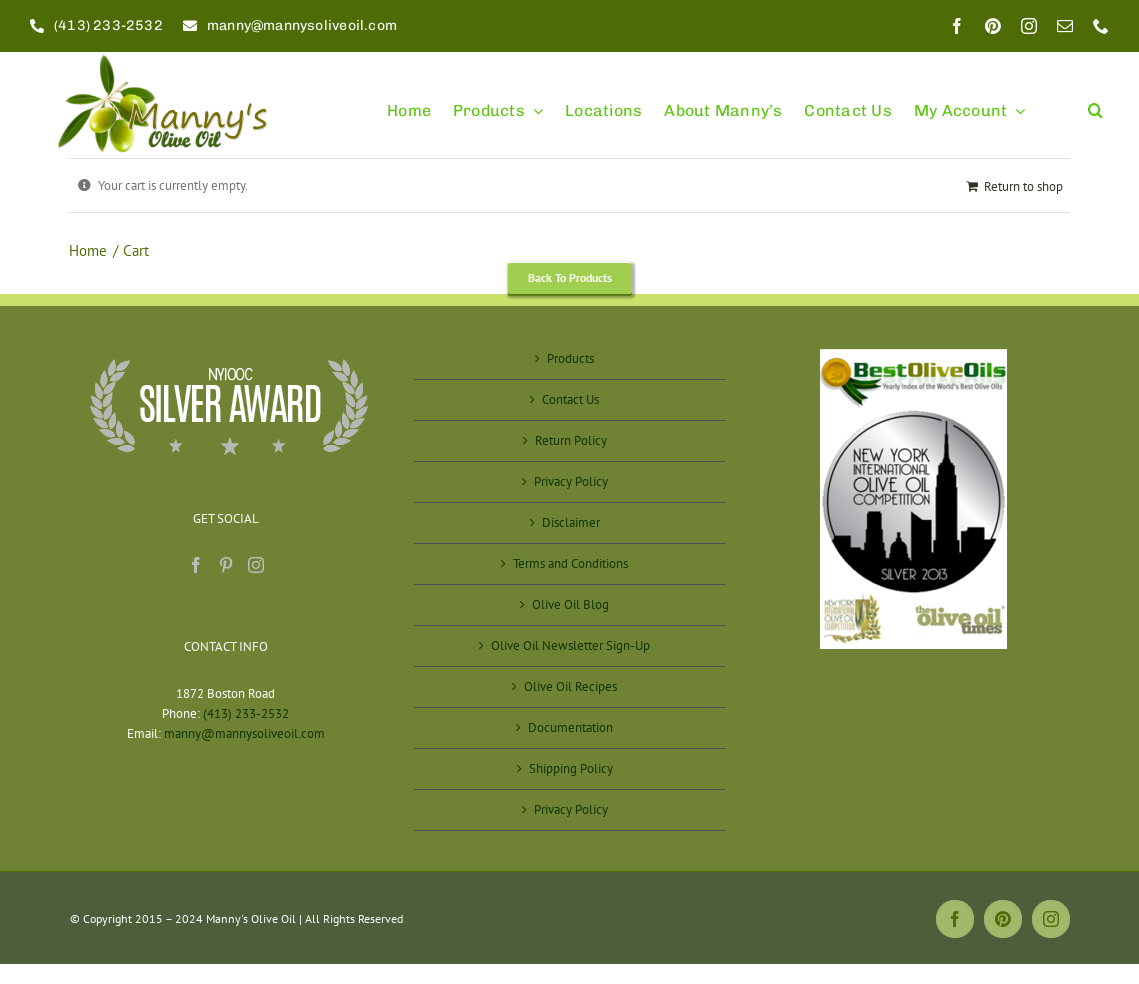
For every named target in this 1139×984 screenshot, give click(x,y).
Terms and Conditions (570, 563)
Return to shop (1023, 186)
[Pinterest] (226, 565)
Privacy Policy (571, 481)
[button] (1095, 101)
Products (570, 358)
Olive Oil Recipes (570, 686)
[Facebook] (196, 565)
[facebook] (957, 26)
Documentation (570, 727)
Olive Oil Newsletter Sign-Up (570, 645)
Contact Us (570, 399)
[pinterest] (993, 26)
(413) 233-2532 (246, 713)
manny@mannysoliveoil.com (244, 733)
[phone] (1101, 26)
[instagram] (1029, 26)
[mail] (1065, 26)
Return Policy (571, 440)
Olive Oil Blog (570, 604)
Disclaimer (571, 522)
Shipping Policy (571, 768)
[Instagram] (256, 565)
